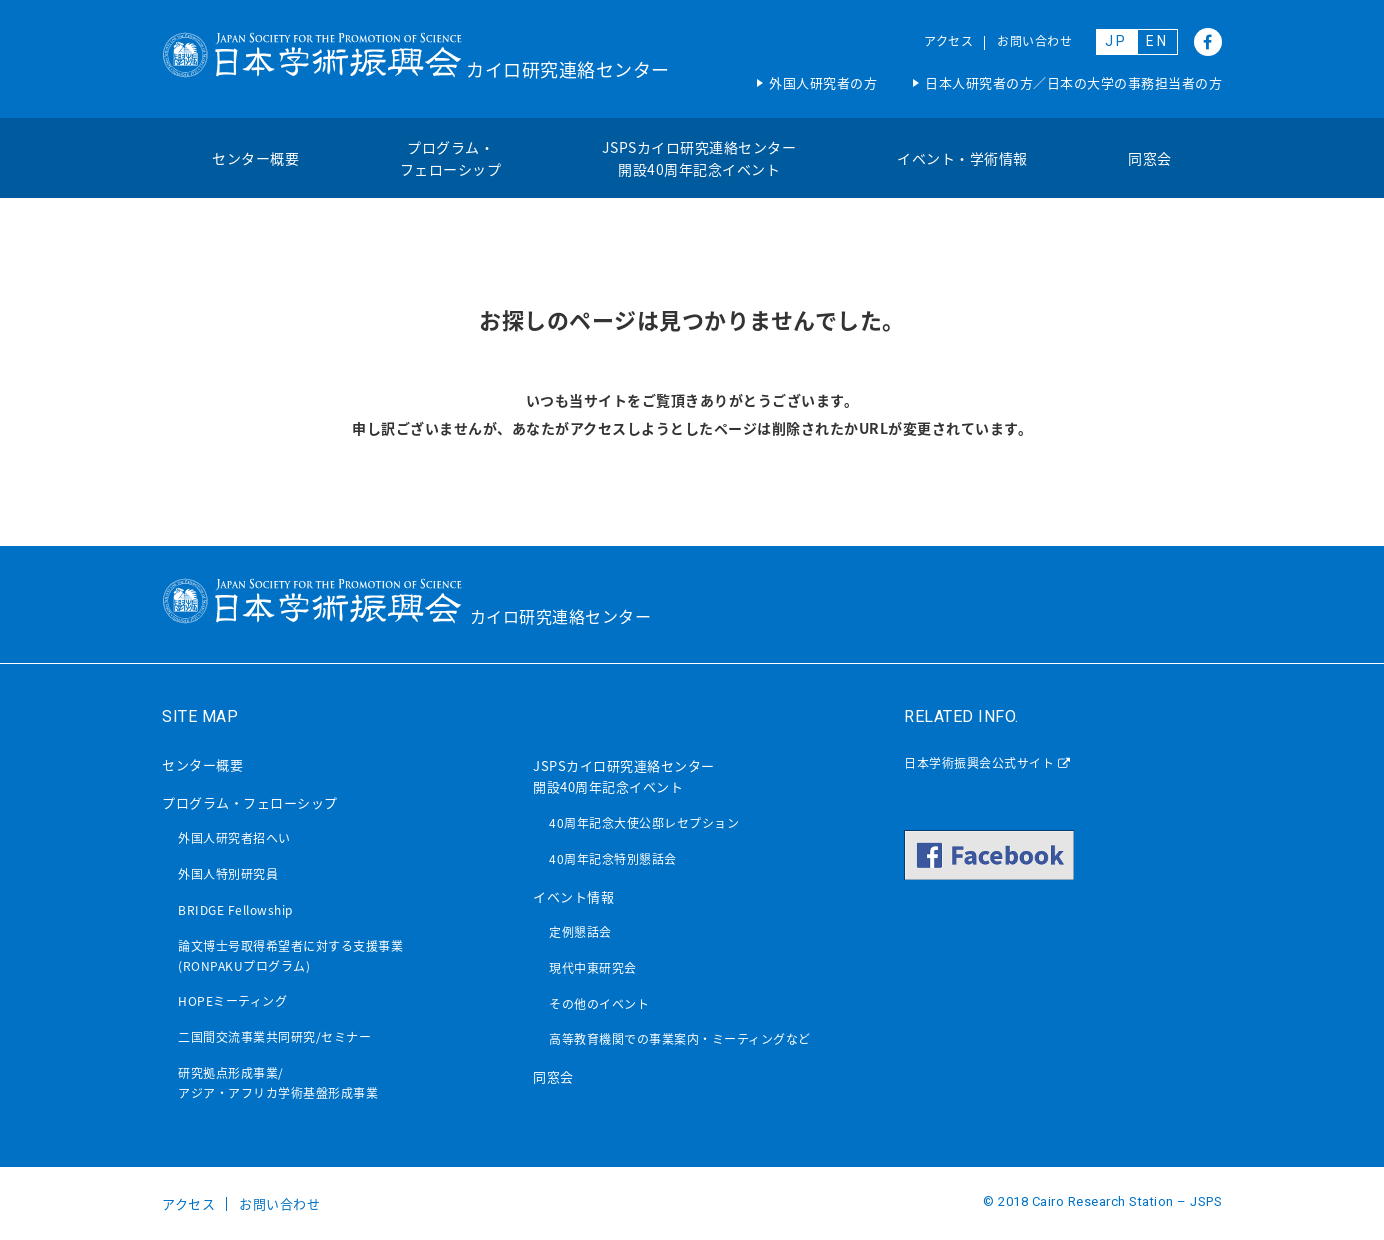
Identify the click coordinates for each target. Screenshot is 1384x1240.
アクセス (948, 41)
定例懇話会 (580, 932)
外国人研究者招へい (234, 838)
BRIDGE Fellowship (235, 910)
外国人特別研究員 (228, 874)
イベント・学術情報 (962, 158)
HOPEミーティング (232, 1001)
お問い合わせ (1034, 41)
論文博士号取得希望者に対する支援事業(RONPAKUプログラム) (290, 956)
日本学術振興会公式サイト (987, 763)
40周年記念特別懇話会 (613, 859)
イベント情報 (573, 896)
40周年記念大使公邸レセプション (644, 823)
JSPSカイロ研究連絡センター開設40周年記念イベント (699, 158)
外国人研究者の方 (823, 82)
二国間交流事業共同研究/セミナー (274, 1037)
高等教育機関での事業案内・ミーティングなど (680, 1039)
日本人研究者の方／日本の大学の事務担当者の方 (1073, 82)
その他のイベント (599, 1004)
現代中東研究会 (593, 968)
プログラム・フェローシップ (451, 158)
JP (1116, 41)
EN (1157, 41)
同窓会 (1150, 158)
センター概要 (255, 158)
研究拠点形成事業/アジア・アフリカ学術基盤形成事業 (278, 1083)
